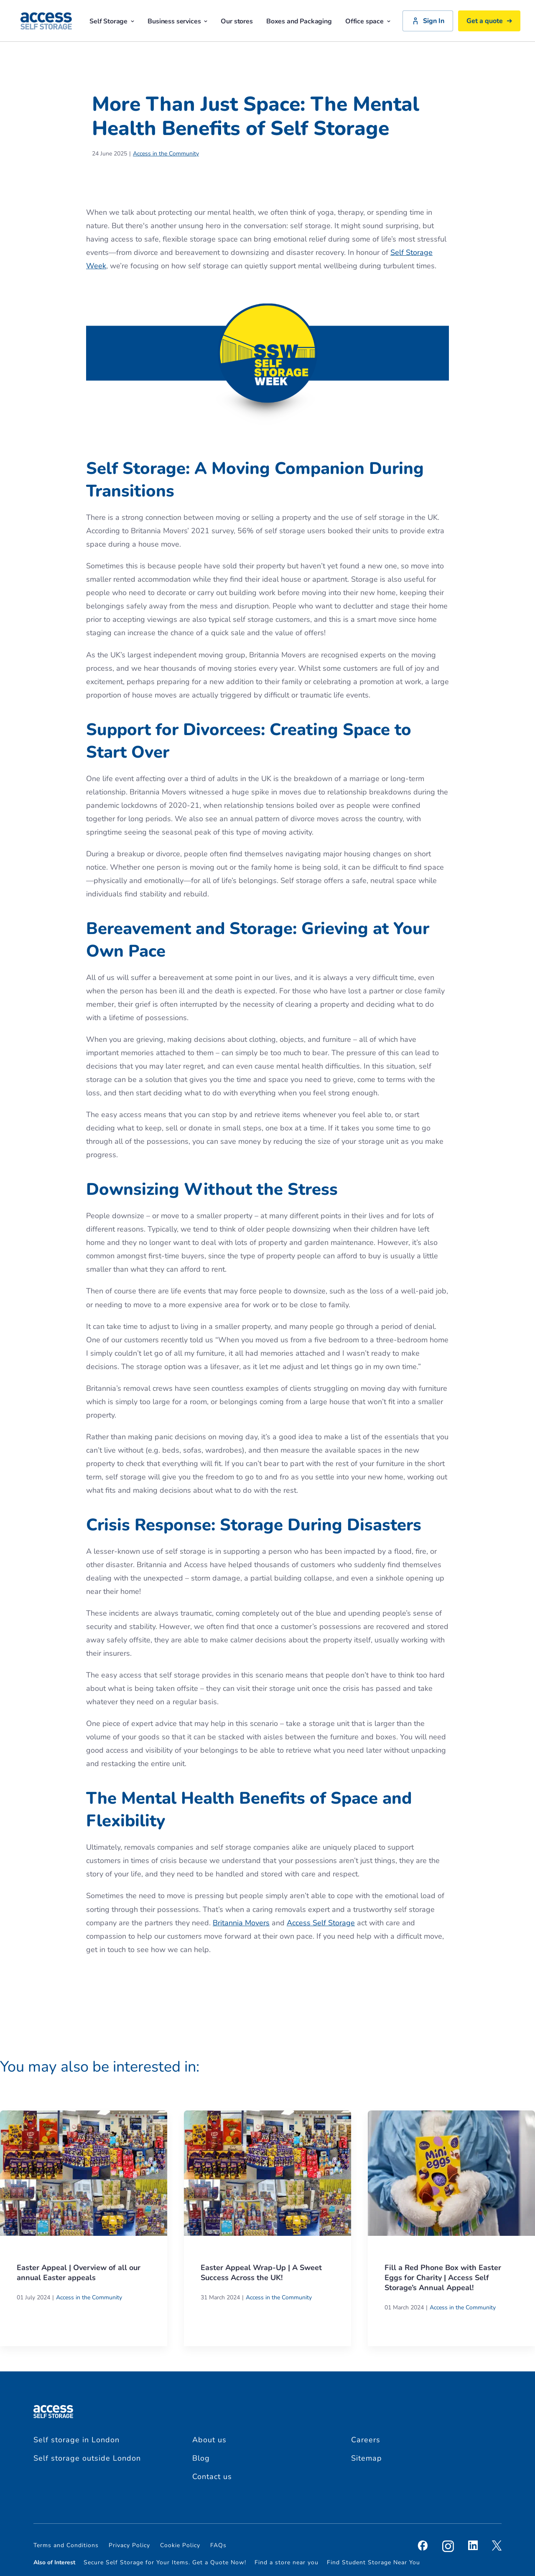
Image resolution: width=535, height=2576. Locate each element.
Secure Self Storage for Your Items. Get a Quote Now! (165, 2562)
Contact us (212, 2477)
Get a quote (489, 20)
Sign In (427, 20)
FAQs (218, 2545)
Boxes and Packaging (299, 21)
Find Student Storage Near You (373, 2562)
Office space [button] (367, 21)
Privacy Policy (129, 2545)
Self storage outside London (87, 2458)
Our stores (236, 21)
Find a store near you (286, 2562)
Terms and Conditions (66, 2545)
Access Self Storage (321, 1923)
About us (209, 2440)
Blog (201, 2458)
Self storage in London (76, 2440)
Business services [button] (177, 21)
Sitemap (366, 2458)
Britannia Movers (241, 1923)
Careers (365, 2440)
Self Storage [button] (111, 21)
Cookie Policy (180, 2545)
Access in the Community (166, 154)
